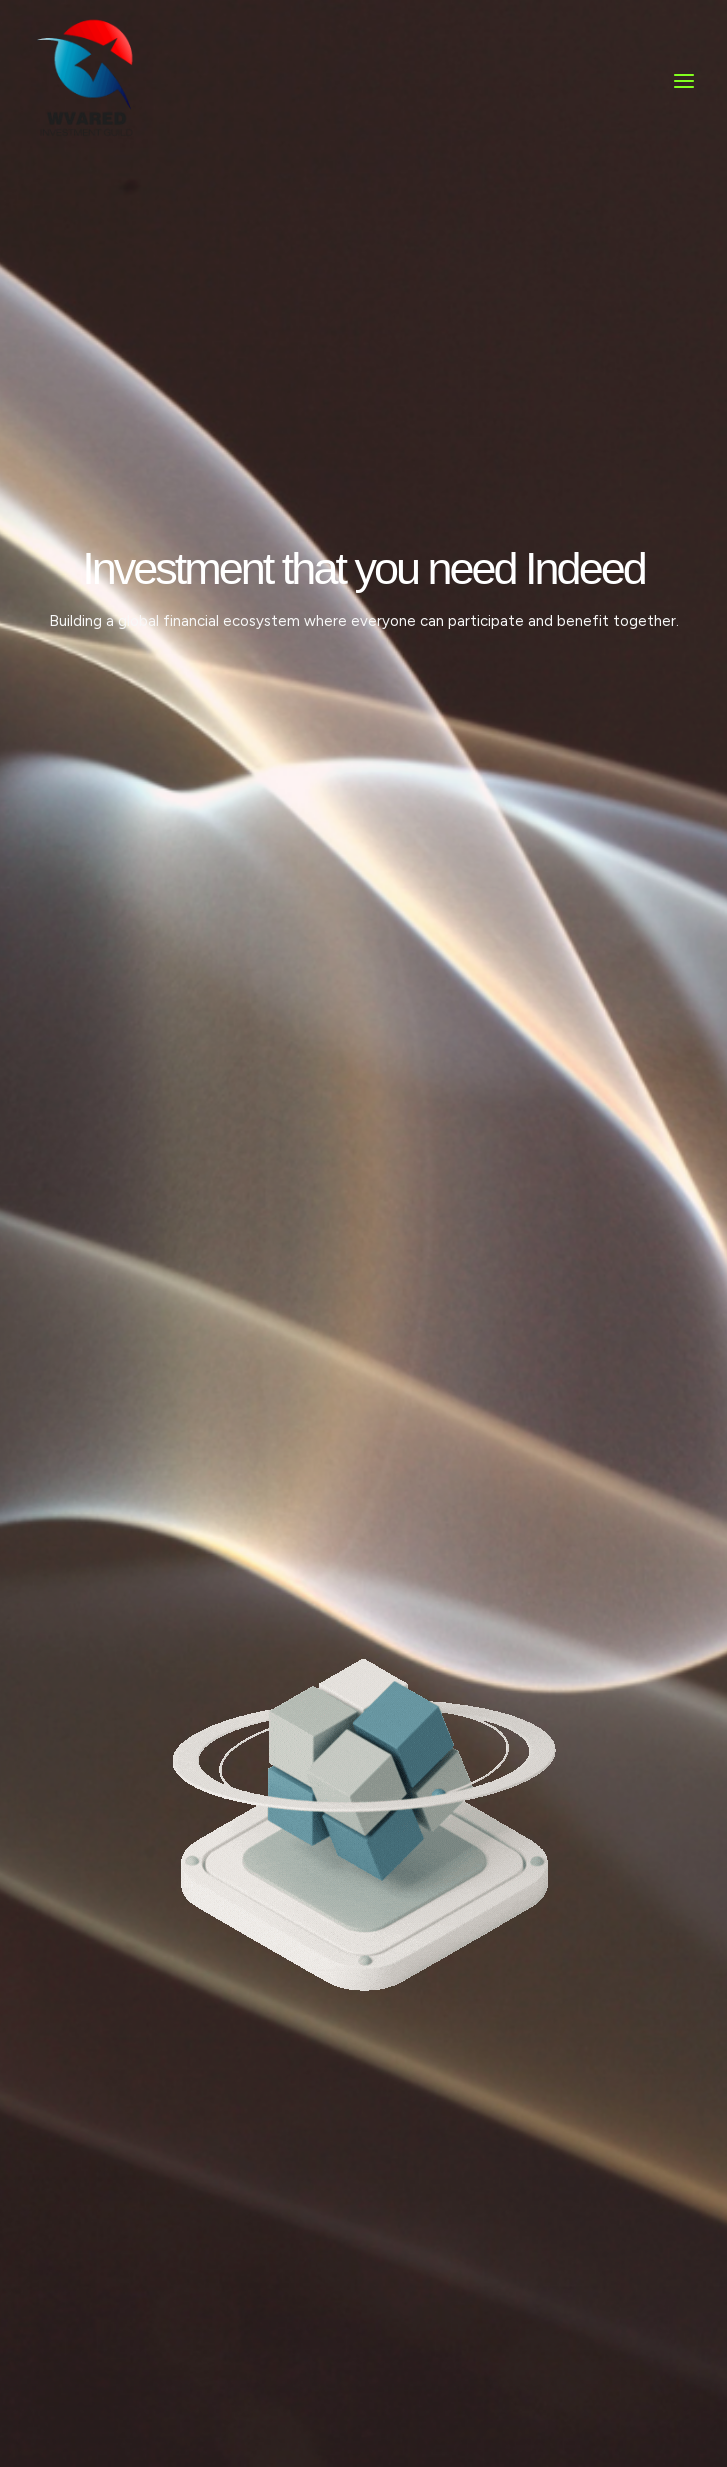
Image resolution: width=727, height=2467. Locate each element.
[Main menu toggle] (684, 95)
